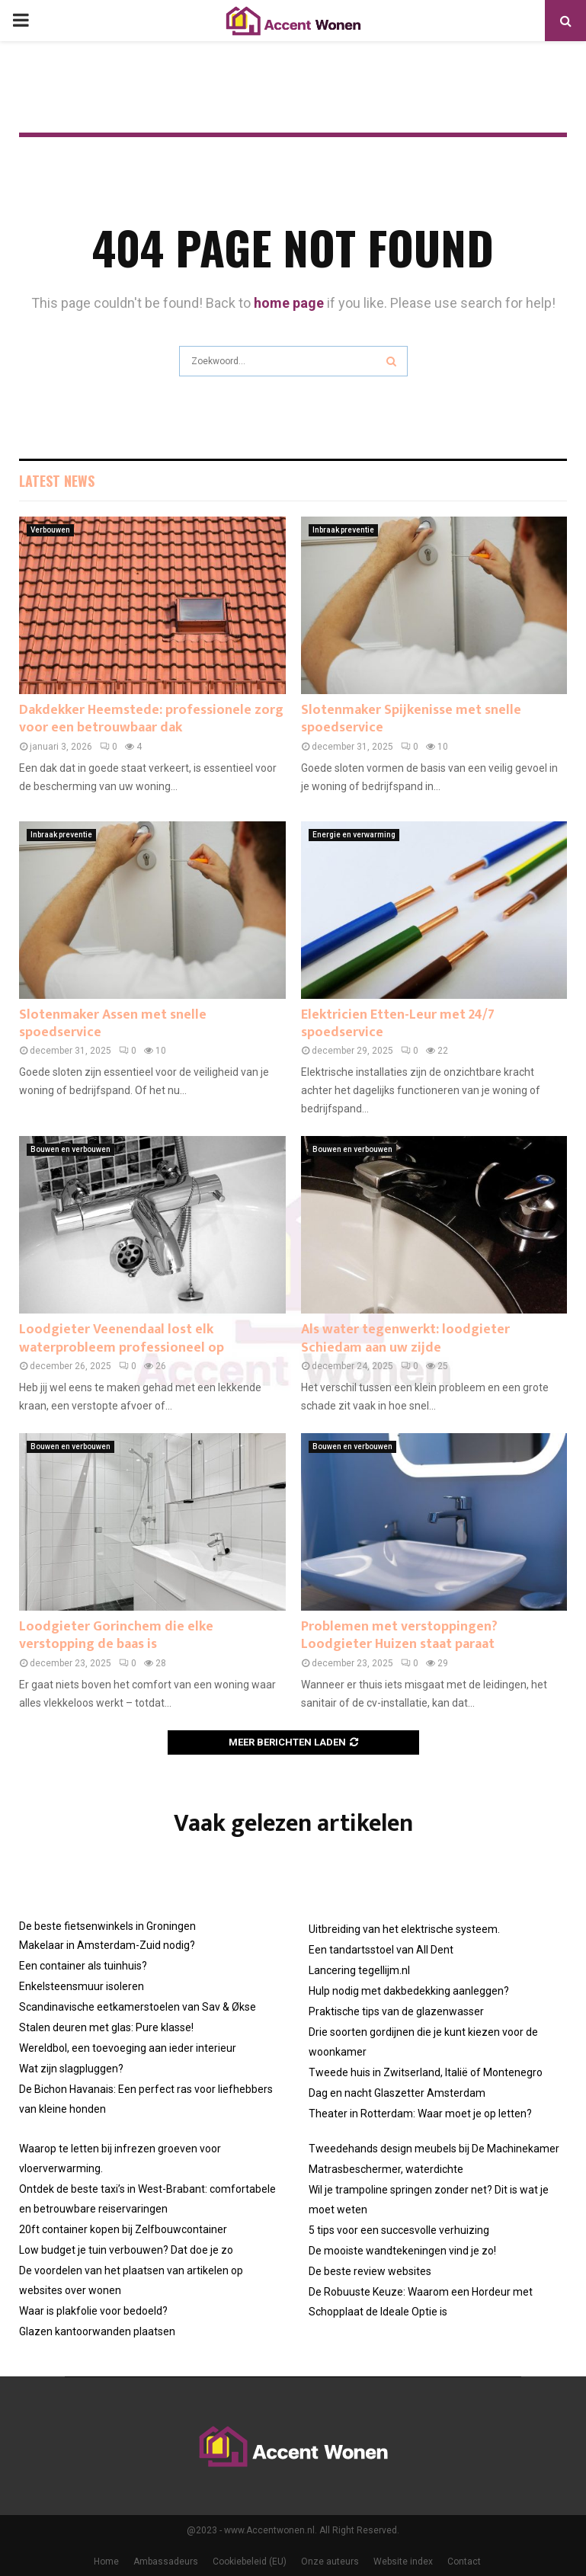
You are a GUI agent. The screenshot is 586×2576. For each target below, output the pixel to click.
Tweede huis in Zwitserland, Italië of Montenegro (426, 2072)
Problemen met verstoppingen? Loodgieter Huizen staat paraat (399, 1635)
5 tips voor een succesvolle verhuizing (399, 2230)
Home (106, 2561)
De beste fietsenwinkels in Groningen (107, 1926)
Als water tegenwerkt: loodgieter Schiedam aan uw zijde (405, 1338)
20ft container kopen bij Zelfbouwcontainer (123, 2229)
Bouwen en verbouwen (70, 1149)
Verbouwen (50, 530)
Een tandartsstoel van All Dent (381, 1950)
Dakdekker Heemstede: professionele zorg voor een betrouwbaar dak (151, 719)
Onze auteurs (330, 2561)
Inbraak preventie (343, 530)
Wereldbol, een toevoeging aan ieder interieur (127, 2048)
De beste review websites (370, 2271)
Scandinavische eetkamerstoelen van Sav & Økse (137, 2007)
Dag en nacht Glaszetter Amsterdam (397, 2093)
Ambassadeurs (165, 2561)
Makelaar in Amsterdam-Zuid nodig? (107, 1945)
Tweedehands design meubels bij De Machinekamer (434, 2148)
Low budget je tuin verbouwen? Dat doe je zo (126, 2250)
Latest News (56, 481)
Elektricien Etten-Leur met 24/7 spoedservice (398, 1023)
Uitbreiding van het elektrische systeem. (404, 1929)
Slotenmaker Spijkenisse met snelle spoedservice (411, 719)
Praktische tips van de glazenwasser (396, 2011)
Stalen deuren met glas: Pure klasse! (106, 2027)
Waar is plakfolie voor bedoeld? (93, 2311)
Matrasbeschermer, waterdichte (386, 2169)
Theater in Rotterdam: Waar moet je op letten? (420, 2113)
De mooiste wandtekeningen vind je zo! (402, 2251)
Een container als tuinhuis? (83, 1966)
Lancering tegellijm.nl (359, 1970)
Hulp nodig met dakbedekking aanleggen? (409, 1991)
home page (289, 303)
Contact (464, 2561)
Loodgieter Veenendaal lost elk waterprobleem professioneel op (121, 1338)
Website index (403, 2561)
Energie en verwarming (353, 834)
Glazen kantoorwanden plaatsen (97, 2331)
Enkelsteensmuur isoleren (81, 1986)
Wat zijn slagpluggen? (71, 2068)
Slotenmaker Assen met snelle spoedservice (113, 1023)
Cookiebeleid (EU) (250, 2561)
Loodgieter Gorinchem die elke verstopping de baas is (116, 1635)
